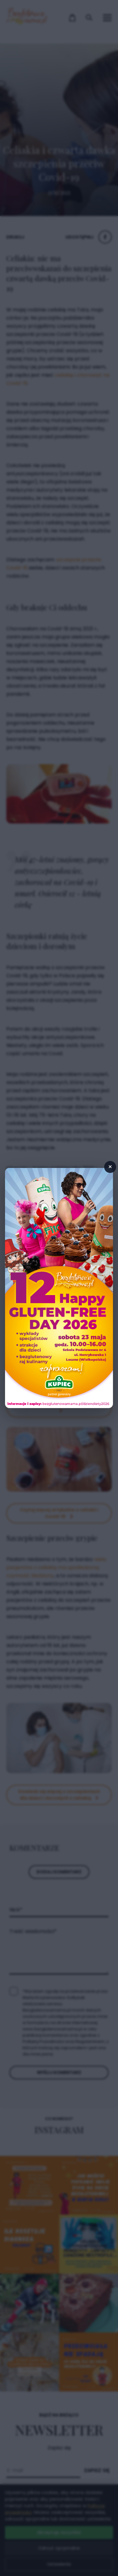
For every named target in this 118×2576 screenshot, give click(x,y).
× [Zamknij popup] (110, 1167)
